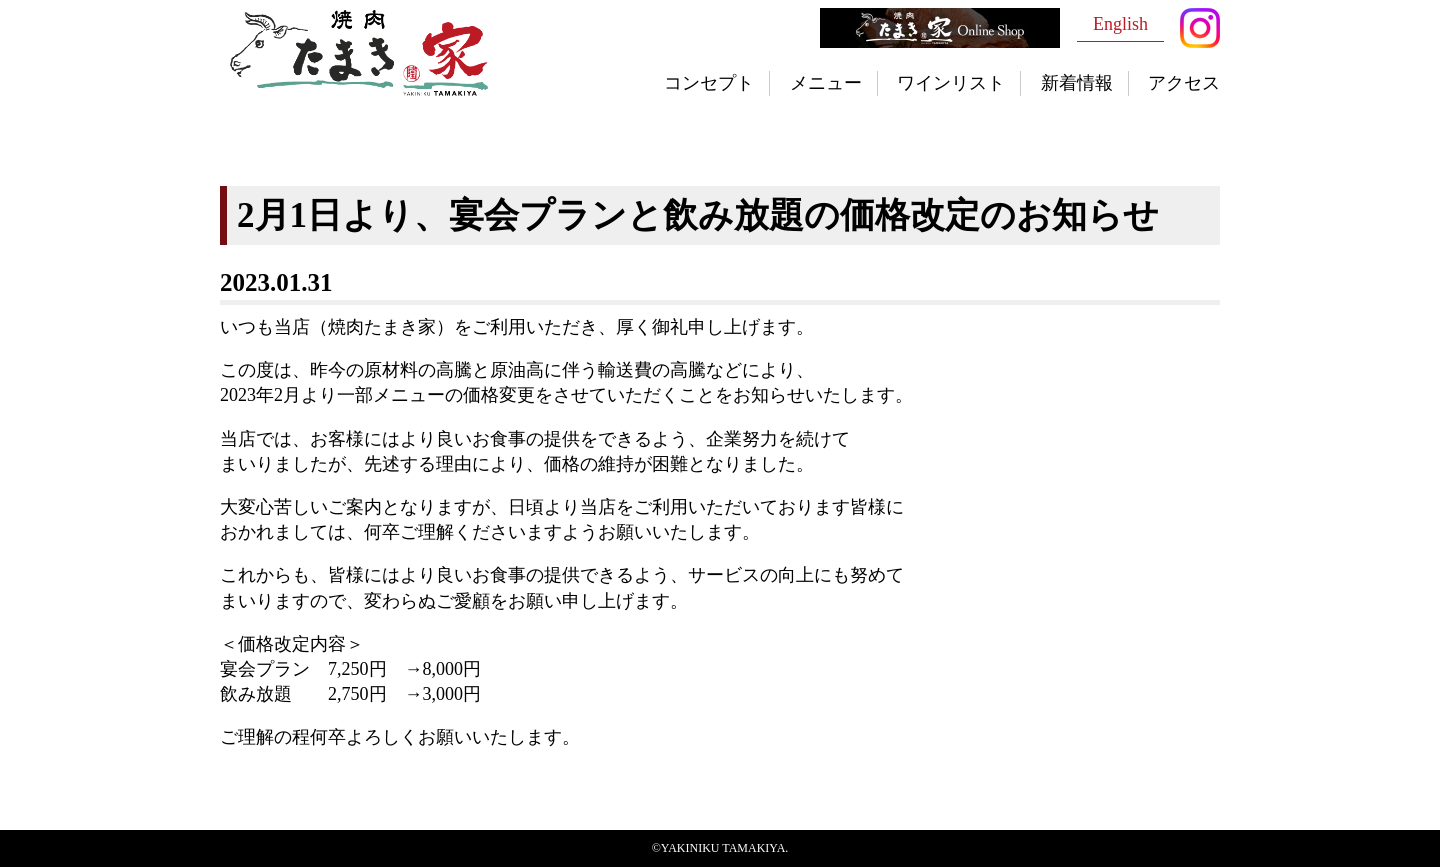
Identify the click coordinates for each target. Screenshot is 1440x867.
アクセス (1184, 83)
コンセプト (709, 83)
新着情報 (1077, 83)
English (1120, 24)
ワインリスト (951, 83)
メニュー (826, 83)
